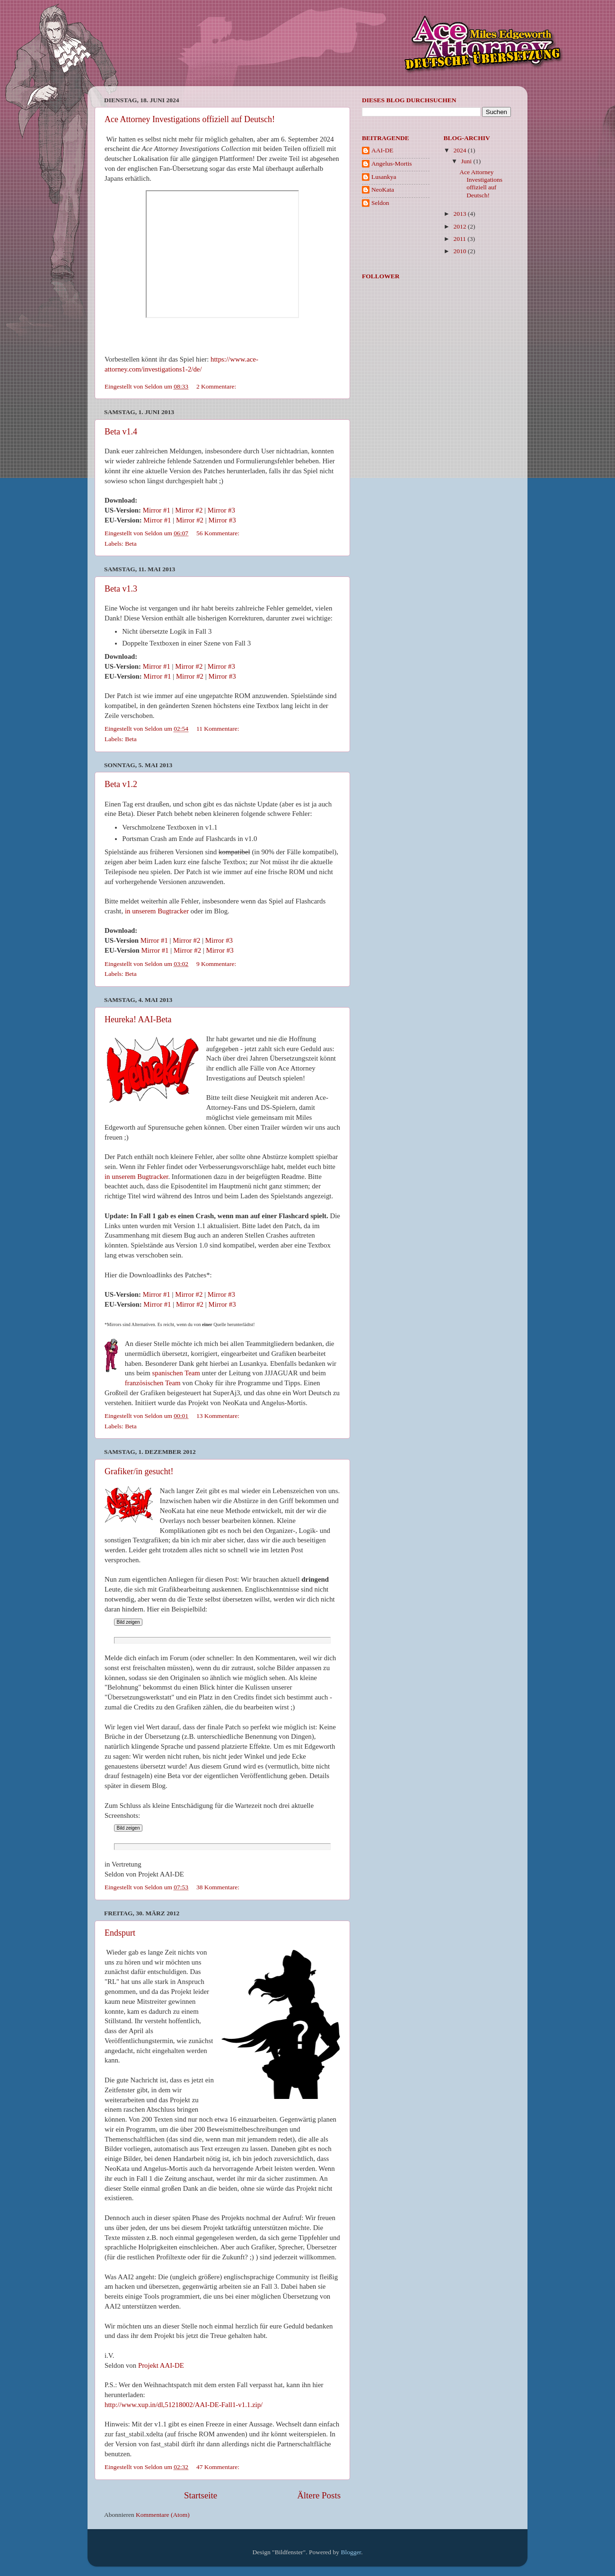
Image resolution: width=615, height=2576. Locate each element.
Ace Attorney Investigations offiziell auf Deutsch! (190, 119)
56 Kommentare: (218, 533)
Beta (131, 543)
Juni (467, 161)
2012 (460, 226)
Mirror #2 (188, 510)
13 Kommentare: (218, 1415)
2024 (460, 150)
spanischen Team (176, 1373)
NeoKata (382, 189)
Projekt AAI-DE (161, 2365)
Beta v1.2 (121, 784)
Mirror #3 (221, 510)
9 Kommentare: (217, 963)
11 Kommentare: (218, 728)
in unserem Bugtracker (157, 911)
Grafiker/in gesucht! (139, 1471)
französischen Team (153, 1383)
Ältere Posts (319, 2495)
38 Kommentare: (218, 1887)
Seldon (380, 202)
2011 (460, 238)
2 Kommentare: (217, 386)
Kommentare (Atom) (163, 2514)
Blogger (351, 2552)
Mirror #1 (156, 510)
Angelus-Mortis (391, 163)
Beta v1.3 (121, 588)
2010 (460, 251)
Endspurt (120, 1933)
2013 (460, 213)
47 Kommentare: (218, 2466)
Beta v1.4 (121, 431)
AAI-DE (382, 150)
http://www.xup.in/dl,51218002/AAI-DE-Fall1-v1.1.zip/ (184, 2404)
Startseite (200, 2495)
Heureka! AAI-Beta (138, 1019)
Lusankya (383, 176)
